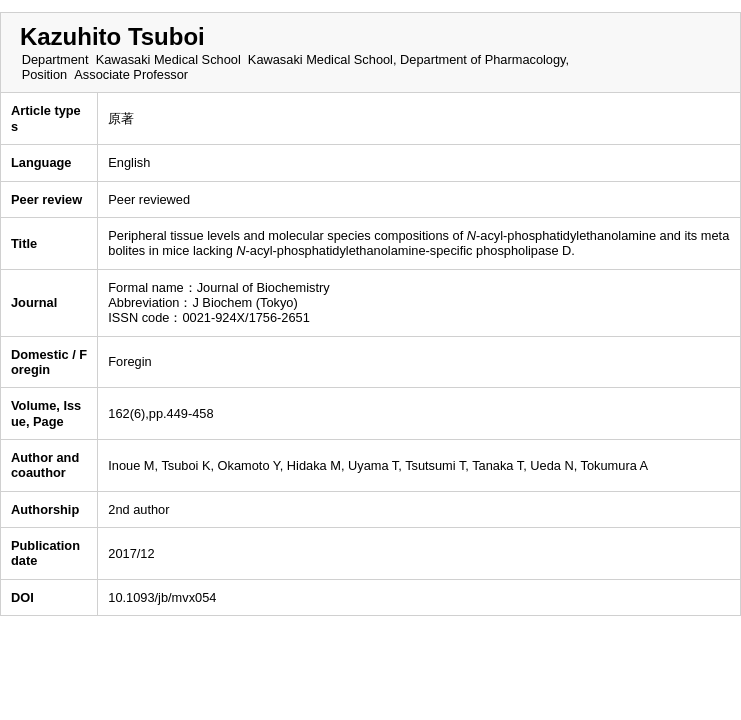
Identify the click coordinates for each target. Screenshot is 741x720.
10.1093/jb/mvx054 (162, 597)
